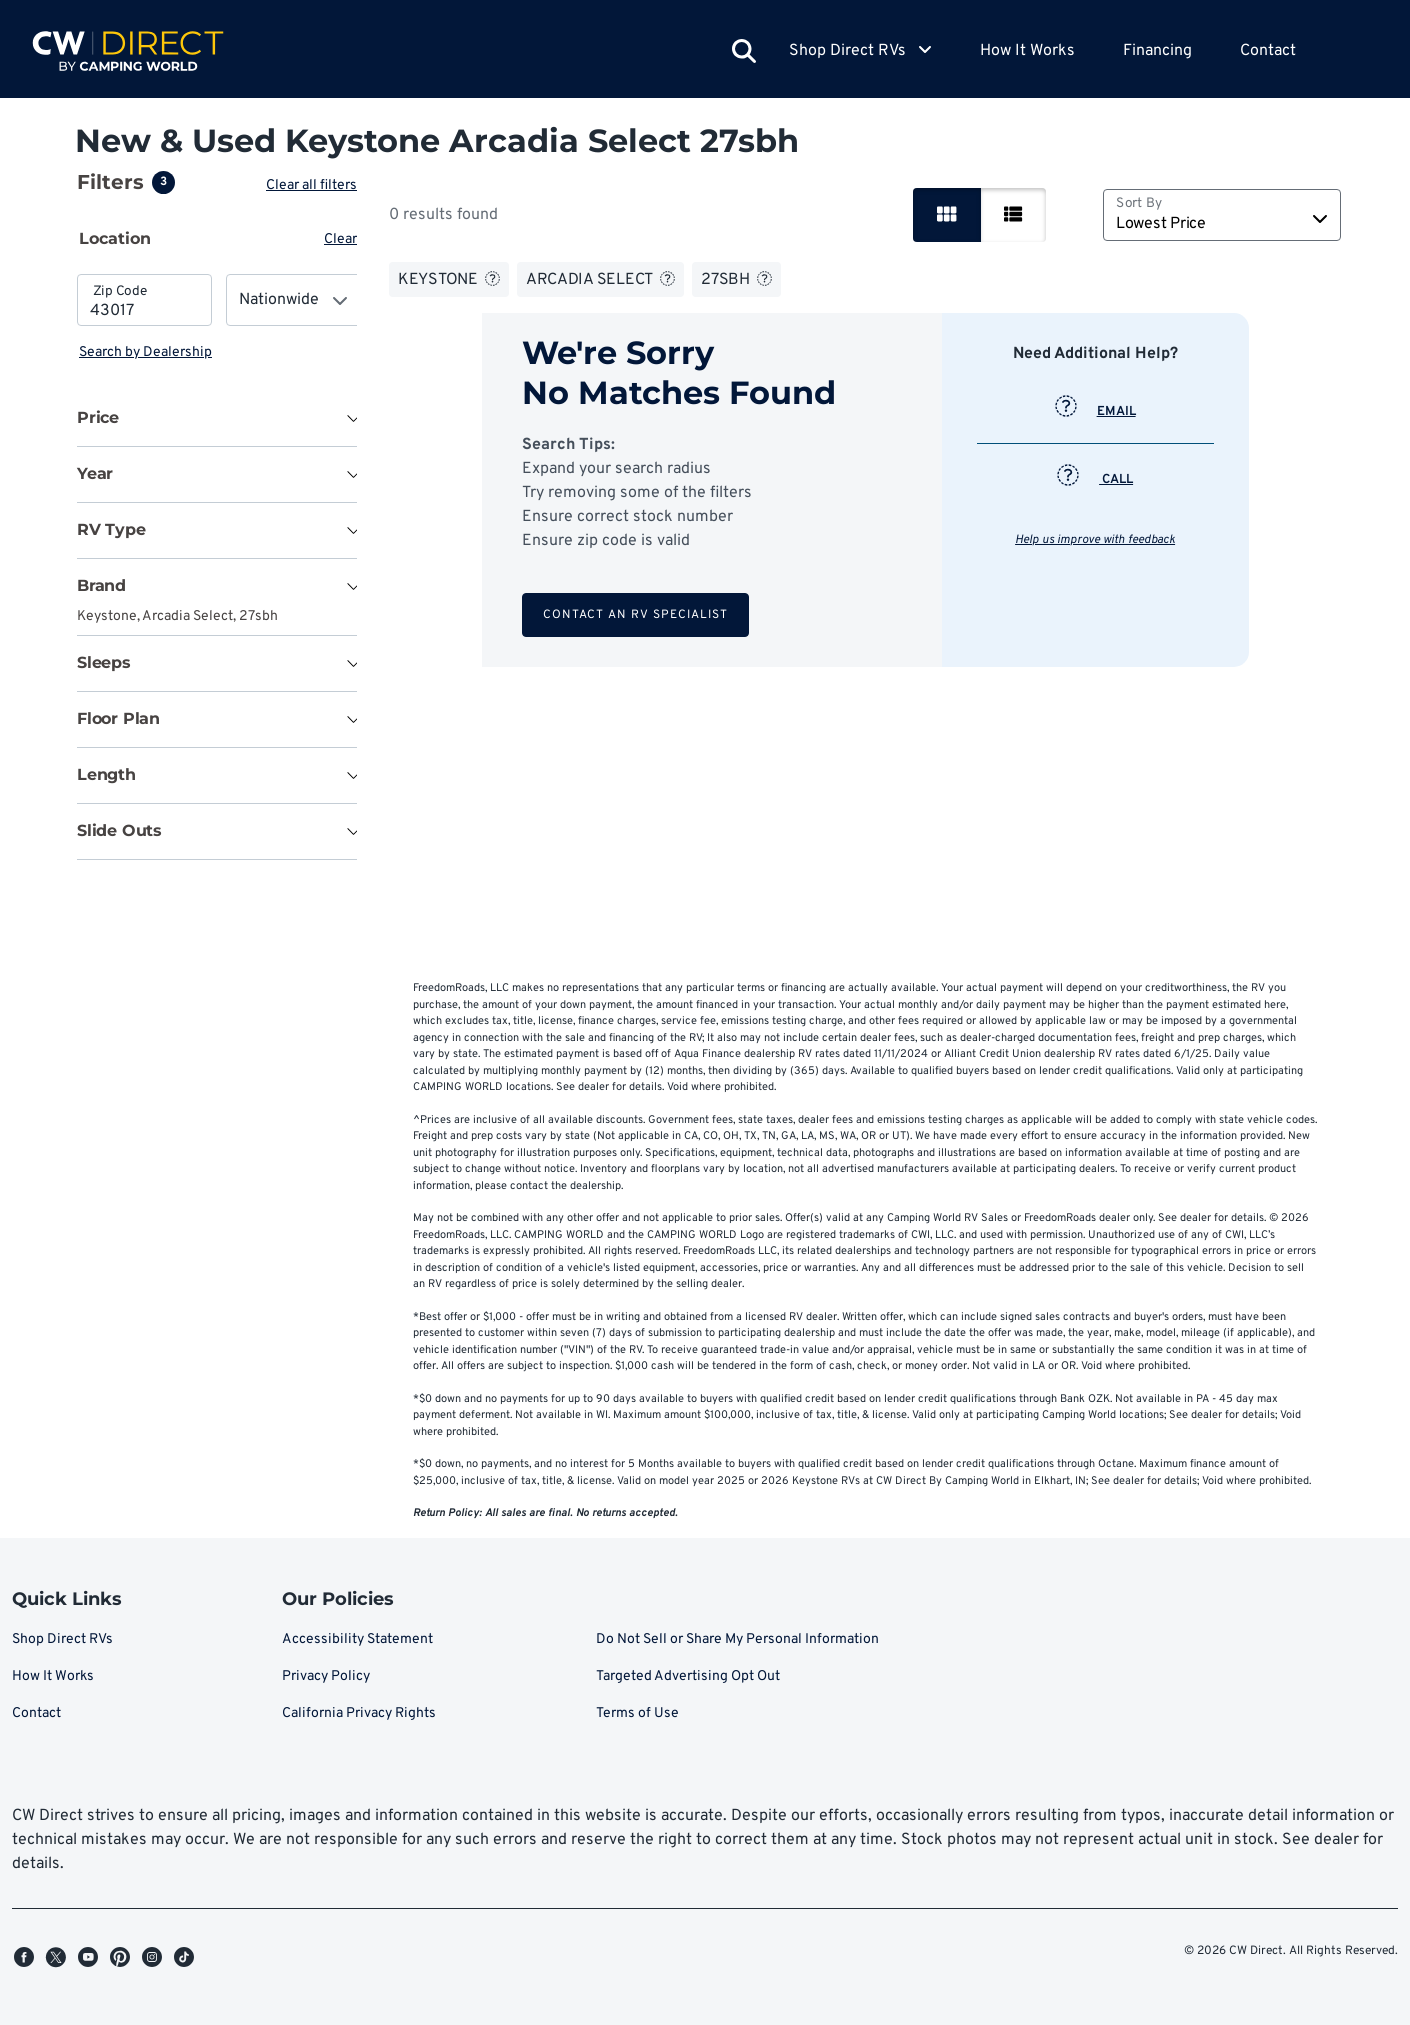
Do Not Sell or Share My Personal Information (737, 1639)
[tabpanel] (219, 318)
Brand (101, 585)
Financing (1157, 51)
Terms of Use (637, 1713)
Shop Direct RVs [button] (860, 51)
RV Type (111, 529)
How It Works (1027, 51)
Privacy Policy (326, 1676)
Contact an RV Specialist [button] (637, 615)
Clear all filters (315, 185)
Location (115, 238)
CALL (1097, 480)
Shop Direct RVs (62, 1639)
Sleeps (104, 662)
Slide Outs (119, 830)
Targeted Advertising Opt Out (688, 1676)
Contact (1268, 51)
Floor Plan (118, 718)
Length (106, 774)
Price (98, 417)
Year (95, 473)
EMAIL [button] (1097, 412)
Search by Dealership (145, 352)
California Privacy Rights (359, 1713)
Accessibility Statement (357, 1639)
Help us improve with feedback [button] (1097, 540)
